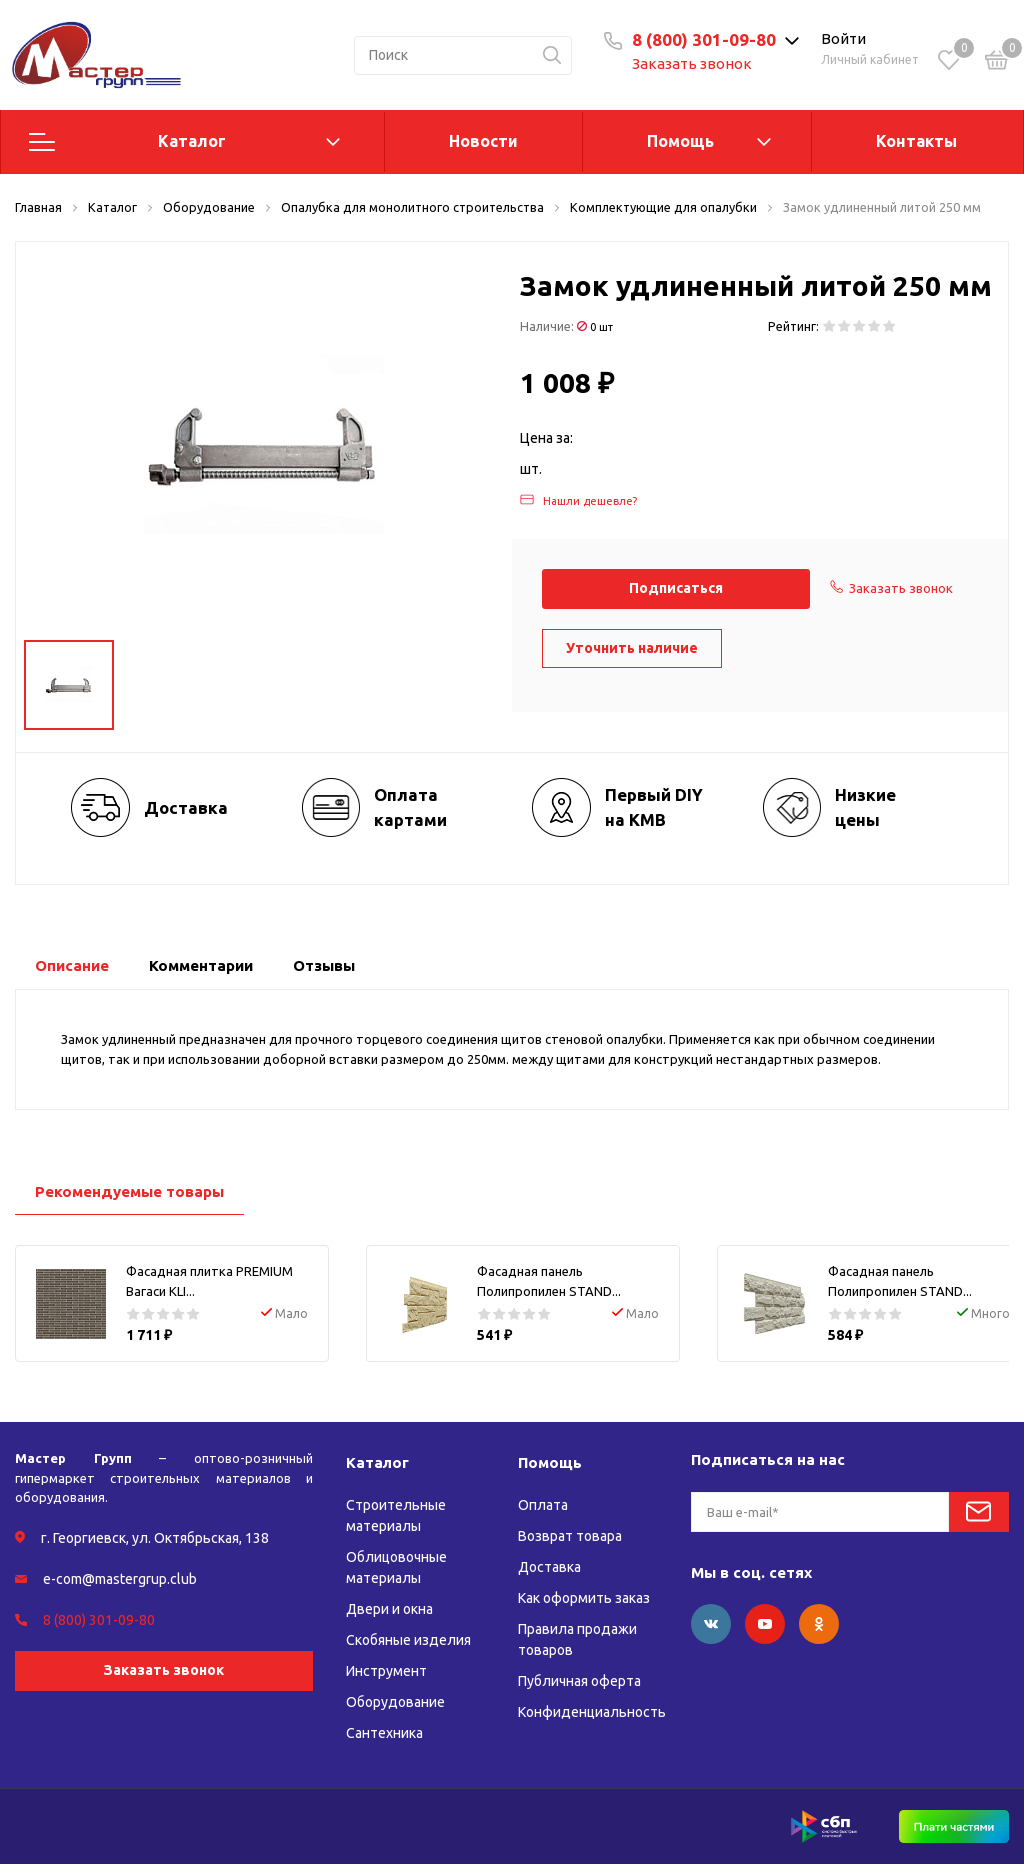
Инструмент (386, 1671)
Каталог (192, 141)
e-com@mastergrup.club (120, 1579)
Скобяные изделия (408, 1640)
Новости (483, 141)
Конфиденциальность (592, 1712)
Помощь (680, 141)
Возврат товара (570, 1536)
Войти (843, 38)
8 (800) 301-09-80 (704, 39)
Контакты (916, 141)
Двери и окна (389, 1609)
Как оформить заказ (584, 1598)
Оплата (543, 1505)
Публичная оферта (579, 1681)
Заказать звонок (692, 63)
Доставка (549, 1567)
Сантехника (384, 1733)
